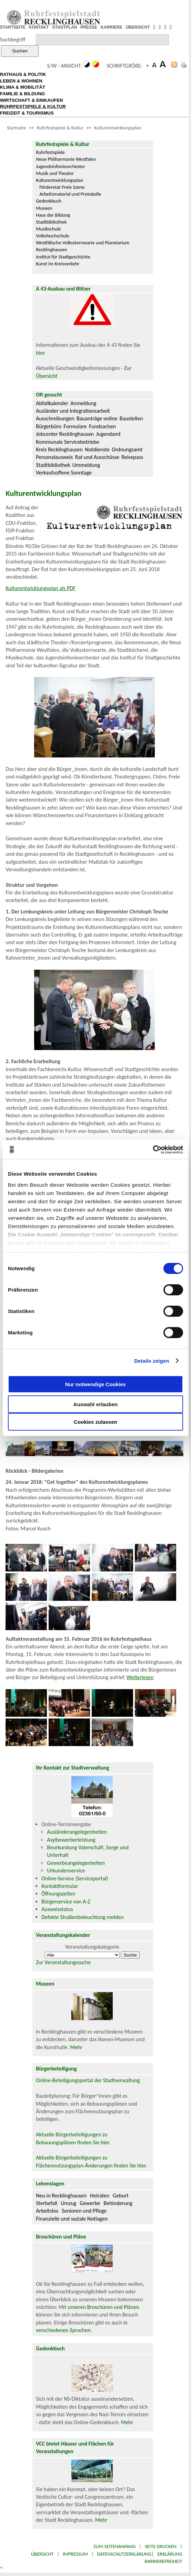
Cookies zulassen (95, 1422)
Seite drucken (161, 2546)
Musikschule (48, 229)
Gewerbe (90, 2203)
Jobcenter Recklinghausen (65, 434)
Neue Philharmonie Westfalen (66, 159)
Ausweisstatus (57, 1909)
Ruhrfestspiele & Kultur (60, 128)
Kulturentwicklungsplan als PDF (41, 588)
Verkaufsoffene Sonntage (64, 472)
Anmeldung (83, 403)
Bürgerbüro (48, 426)
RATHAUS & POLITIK (23, 74)
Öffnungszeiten (58, 1893)
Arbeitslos (47, 2210)
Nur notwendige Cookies (95, 1384)
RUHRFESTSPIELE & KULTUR (33, 106)
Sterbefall (46, 2203)
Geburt (121, 2195)
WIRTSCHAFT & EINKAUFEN (31, 100)
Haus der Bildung (53, 215)
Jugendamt (108, 434)
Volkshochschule (52, 236)
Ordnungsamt (127, 449)
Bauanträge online (97, 418)
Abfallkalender (52, 403)
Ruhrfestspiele (50, 152)
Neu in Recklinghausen (61, 2195)
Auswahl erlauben (95, 1404)
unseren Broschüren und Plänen (103, 2307)
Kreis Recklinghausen (59, 449)
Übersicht (42, 2554)
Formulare (75, 426)
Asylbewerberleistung (71, 1839)
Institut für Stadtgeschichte (63, 257)
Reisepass (132, 457)
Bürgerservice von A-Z (65, 1901)
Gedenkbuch (48, 201)
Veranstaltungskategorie (92, 1946)
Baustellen (131, 418)
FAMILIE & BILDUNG (22, 93)
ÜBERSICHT (138, 27)
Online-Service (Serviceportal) (74, 1878)
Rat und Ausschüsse (97, 457)
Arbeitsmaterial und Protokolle (70, 194)
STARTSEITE (13, 27)
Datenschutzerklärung (124, 2554)
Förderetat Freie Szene (61, 187)
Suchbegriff (12, 39)
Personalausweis (54, 457)
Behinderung (118, 2203)
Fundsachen (102, 426)
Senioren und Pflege (84, 2210)
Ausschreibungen (55, 418)
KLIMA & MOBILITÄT (22, 87)
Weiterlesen (140, 1677)
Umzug (68, 2203)
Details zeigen (151, 1360)
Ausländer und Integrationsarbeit (73, 411)
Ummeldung (86, 465)
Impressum (75, 2554)
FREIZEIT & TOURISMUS (27, 113)
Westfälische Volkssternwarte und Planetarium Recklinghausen (82, 246)
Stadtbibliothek (51, 222)
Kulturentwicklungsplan (117, 128)
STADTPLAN (64, 27)
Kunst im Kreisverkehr (57, 264)
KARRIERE (111, 27)
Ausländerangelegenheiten (77, 1832)
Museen (44, 208)
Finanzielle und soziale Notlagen (72, 2218)
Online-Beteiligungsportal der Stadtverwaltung (88, 2080)
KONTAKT (39, 27)
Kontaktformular (59, 1886)
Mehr (76, 2047)
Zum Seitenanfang (114, 2546)
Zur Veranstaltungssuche (63, 1962)
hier (40, 353)
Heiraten (99, 2195)
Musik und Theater (55, 173)
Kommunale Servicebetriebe (67, 442)
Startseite (16, 128)
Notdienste (97, 449)
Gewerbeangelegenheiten (76, 1863)
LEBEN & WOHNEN (21, 81)
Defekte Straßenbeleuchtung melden (82, 1917)
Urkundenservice (66, 1870)
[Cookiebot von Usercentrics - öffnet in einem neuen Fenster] (153, 1149)
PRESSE (88, 27)
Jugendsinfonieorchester (60, 166)
